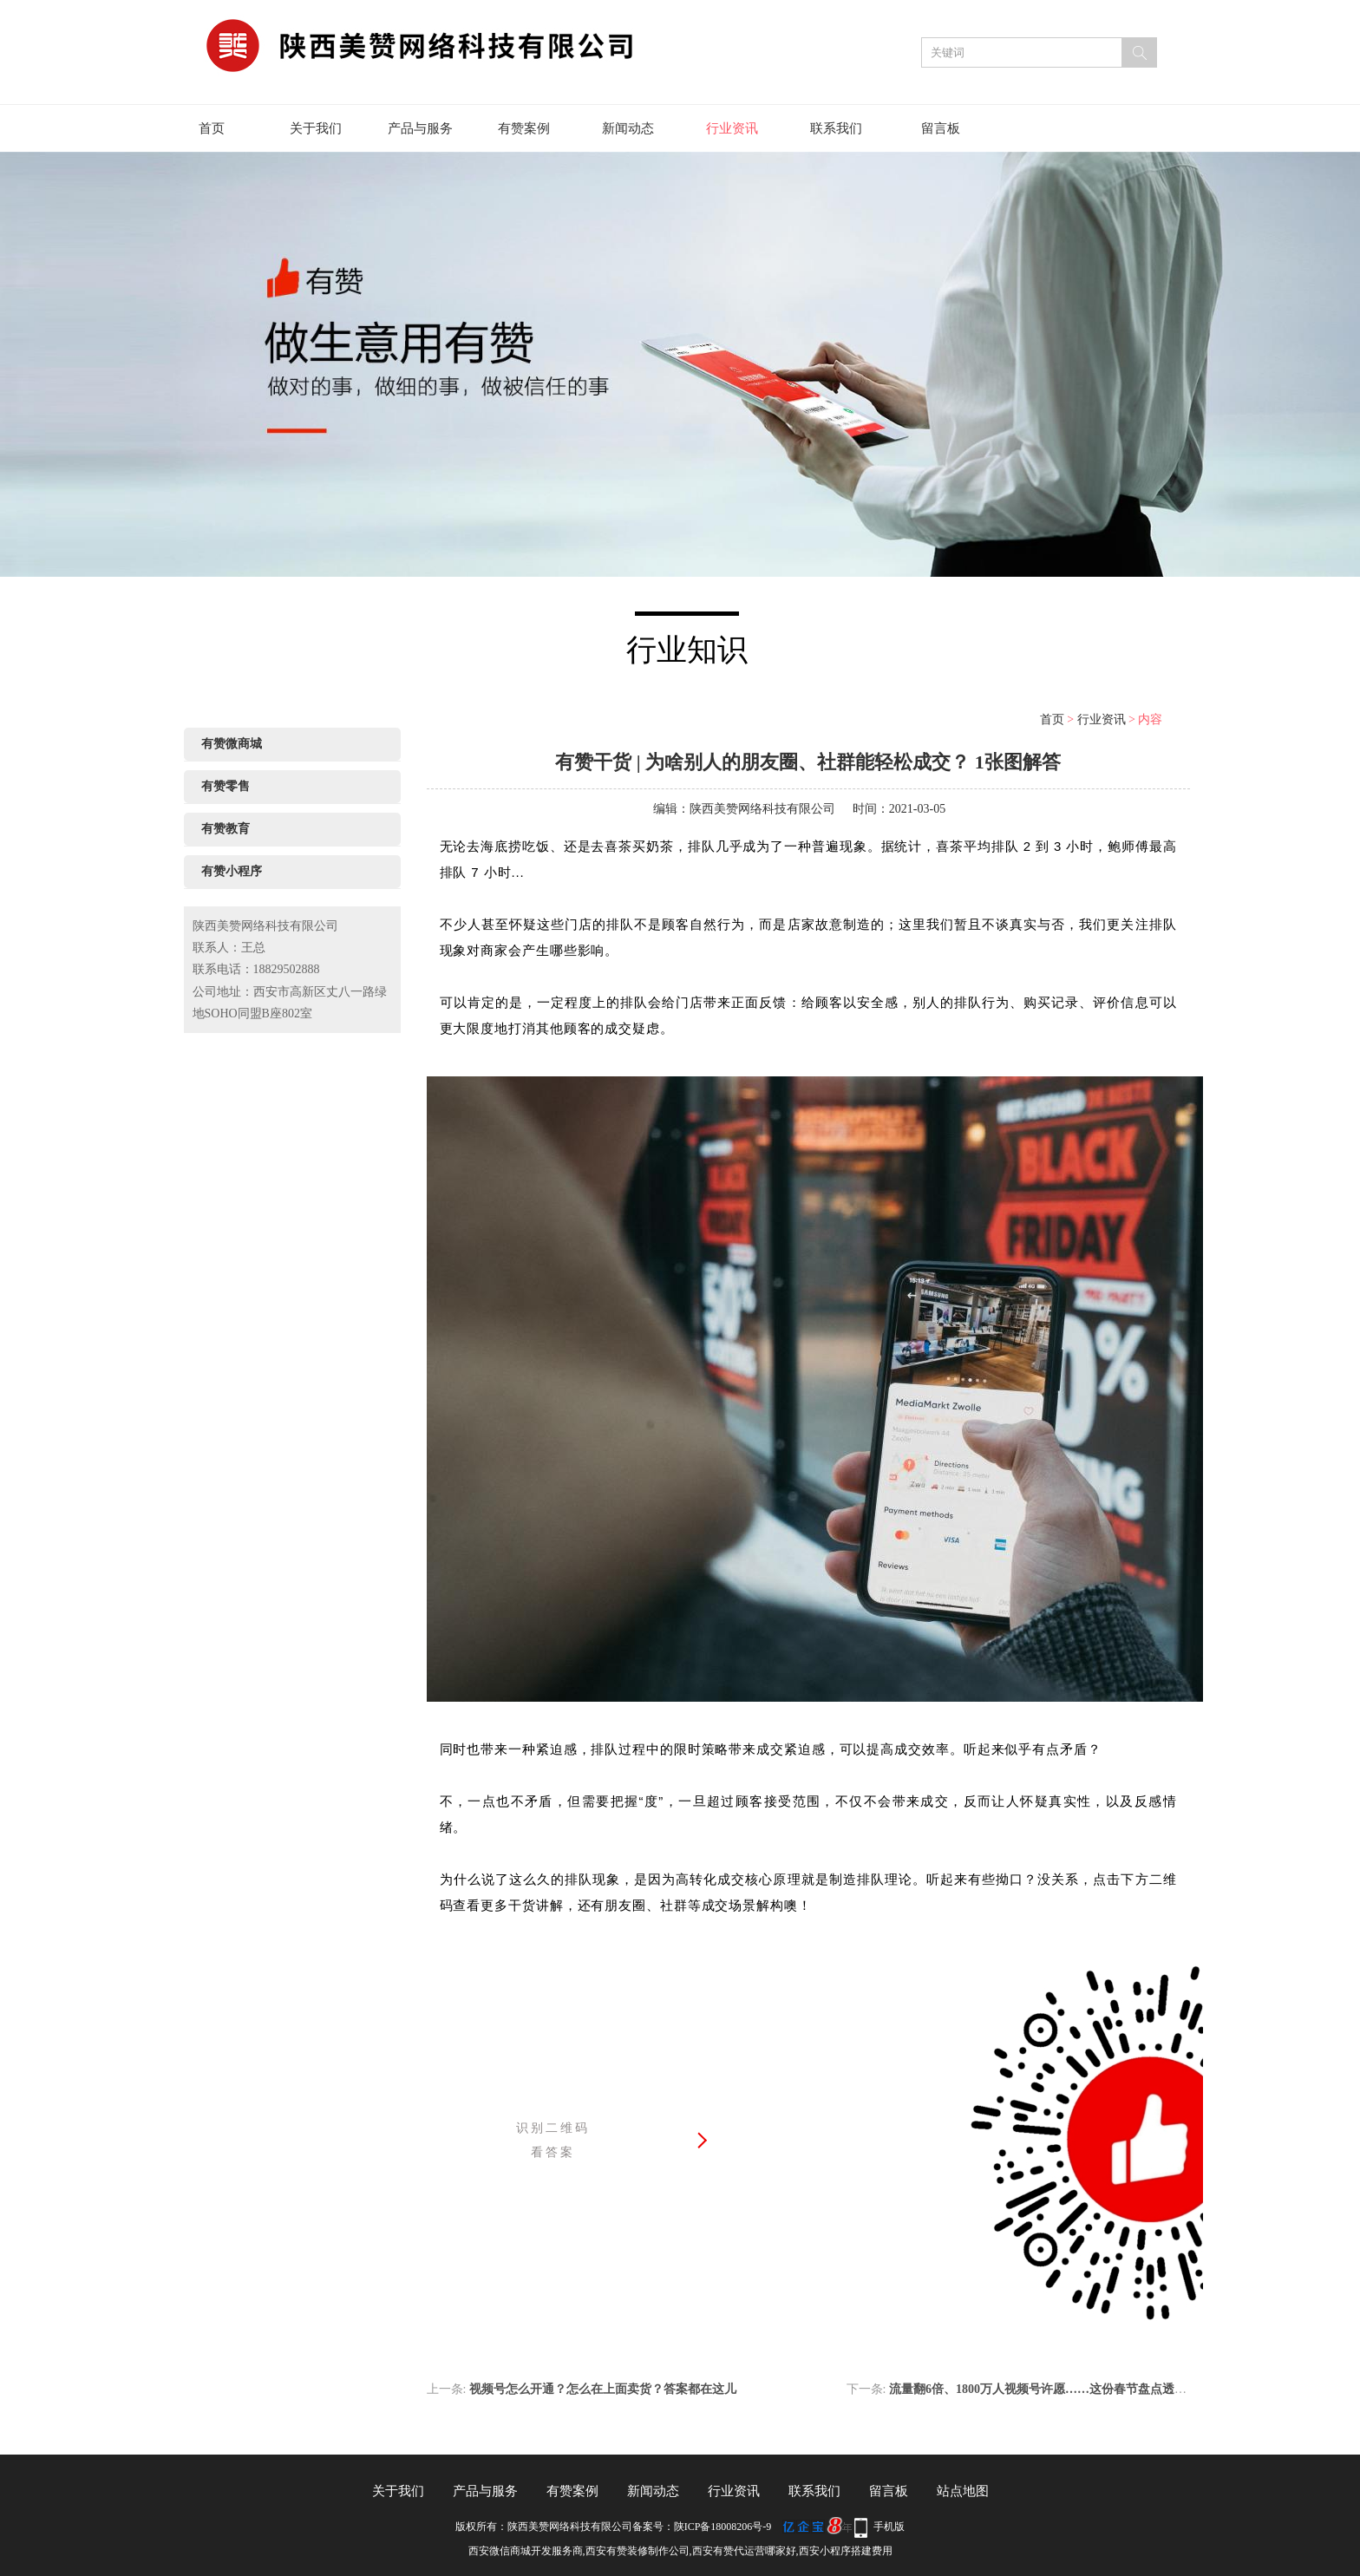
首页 (212, 128)
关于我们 (316, 128)
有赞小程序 (231, 871)
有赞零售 (225, 786)
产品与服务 (420, 128)
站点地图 (963, 2491)
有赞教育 (225, 828)
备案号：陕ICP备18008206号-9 (702, 2526)
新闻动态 (628, 128)
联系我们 (836, 128)
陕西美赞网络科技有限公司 (762, 808)
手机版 (889, 2526)
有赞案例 (524, 128)
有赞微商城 (231, 743)
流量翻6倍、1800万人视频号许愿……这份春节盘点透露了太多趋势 (1068, 2389)
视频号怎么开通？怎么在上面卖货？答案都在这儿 (602, 2389)
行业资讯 (732, 128)
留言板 (940, 128)
